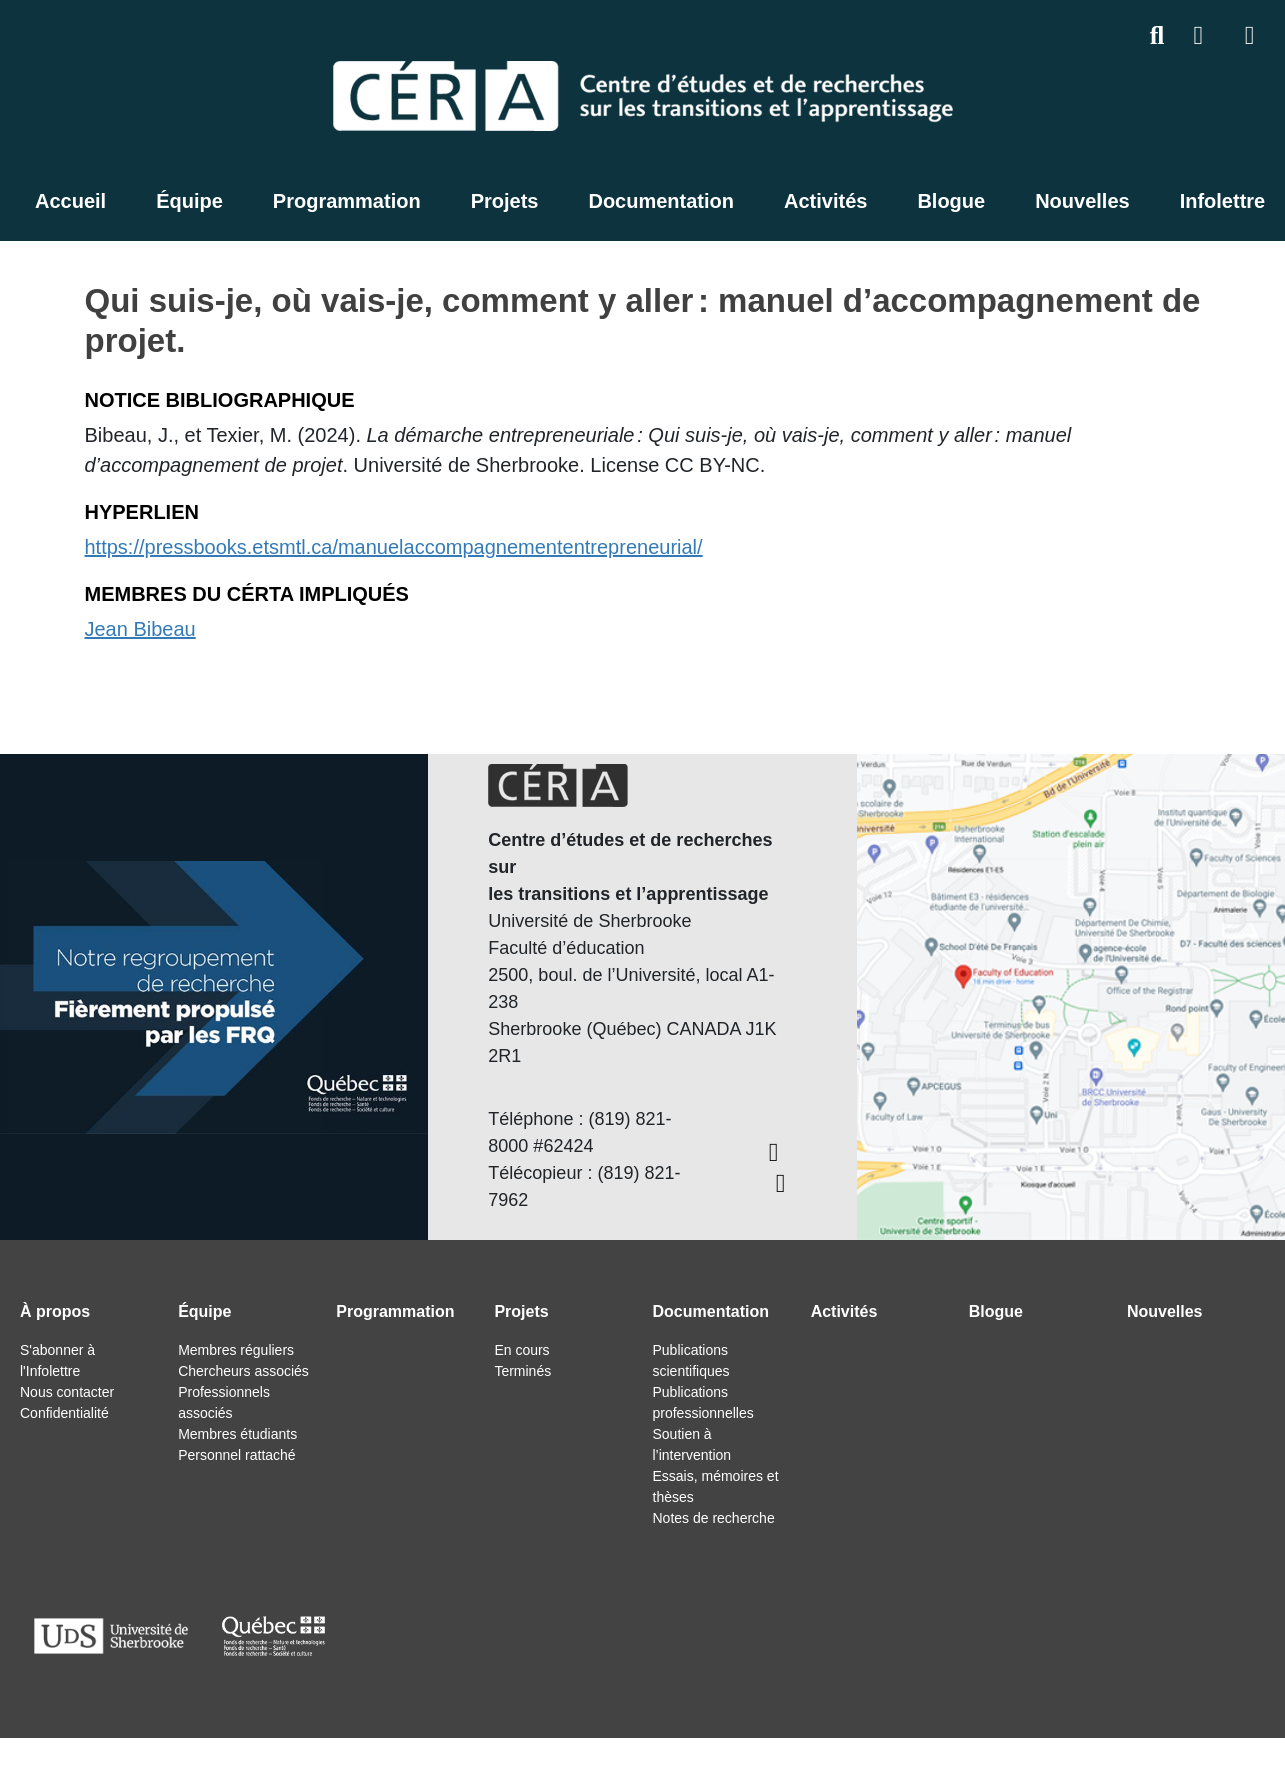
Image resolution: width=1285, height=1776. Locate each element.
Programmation (347, 201)
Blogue (951, 201)
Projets (505, 201)
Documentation (661, 201)
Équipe (189, 201)
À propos (55, 1311)
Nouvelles (1082, 201)
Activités (825, 201)
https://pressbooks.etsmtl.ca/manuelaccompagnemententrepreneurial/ (394, 547)
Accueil (70, 201)
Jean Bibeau (140, 629)
